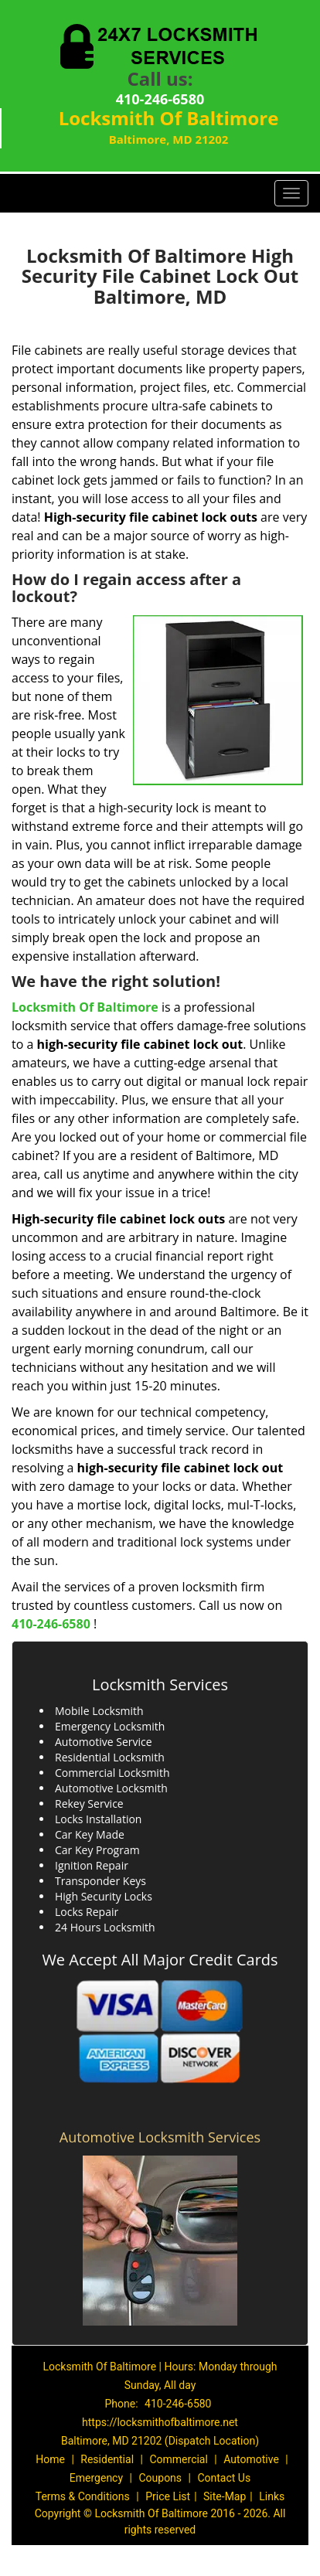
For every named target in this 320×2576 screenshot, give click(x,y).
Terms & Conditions (83, 2496)
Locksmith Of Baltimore (85, 1007)
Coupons (160, 2478)
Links (271, 2496)
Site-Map (224, 2496)
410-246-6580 (160, 99)
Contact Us (223, 2478)
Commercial (178, 2459)
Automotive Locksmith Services (160, 2137)
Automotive (251, 2459)
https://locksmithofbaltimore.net (160, 2422)
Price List (167, 2496)
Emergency (96, 2478)
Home (50, 2459)
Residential (107, 2459)
